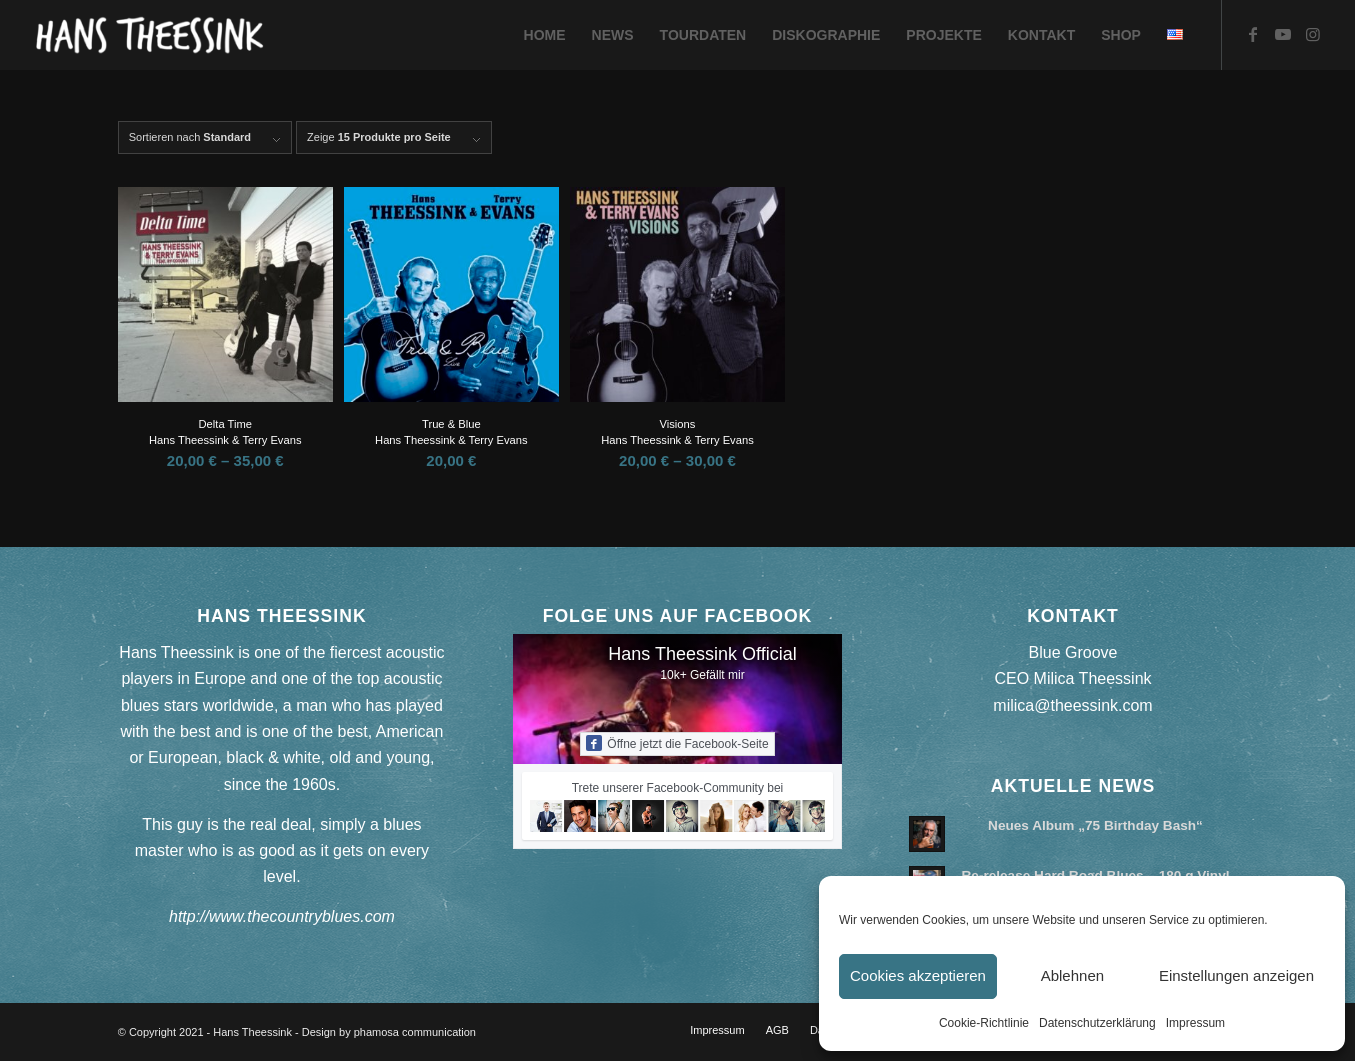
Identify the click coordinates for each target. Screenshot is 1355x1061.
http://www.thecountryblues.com (282, 916)
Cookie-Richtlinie (984, 1023)
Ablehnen (1072, 975)
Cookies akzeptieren (918, 975)
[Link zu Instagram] (1313, 34)
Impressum (1195, 1023)
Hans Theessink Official (702, 654)
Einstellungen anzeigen (1236, 975)
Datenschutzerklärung (1097, 1023)
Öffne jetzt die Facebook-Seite (677, 743)
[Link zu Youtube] (1283, 34)
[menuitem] (545, 35)
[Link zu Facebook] (1253, 34)
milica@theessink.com (1072, 705)
